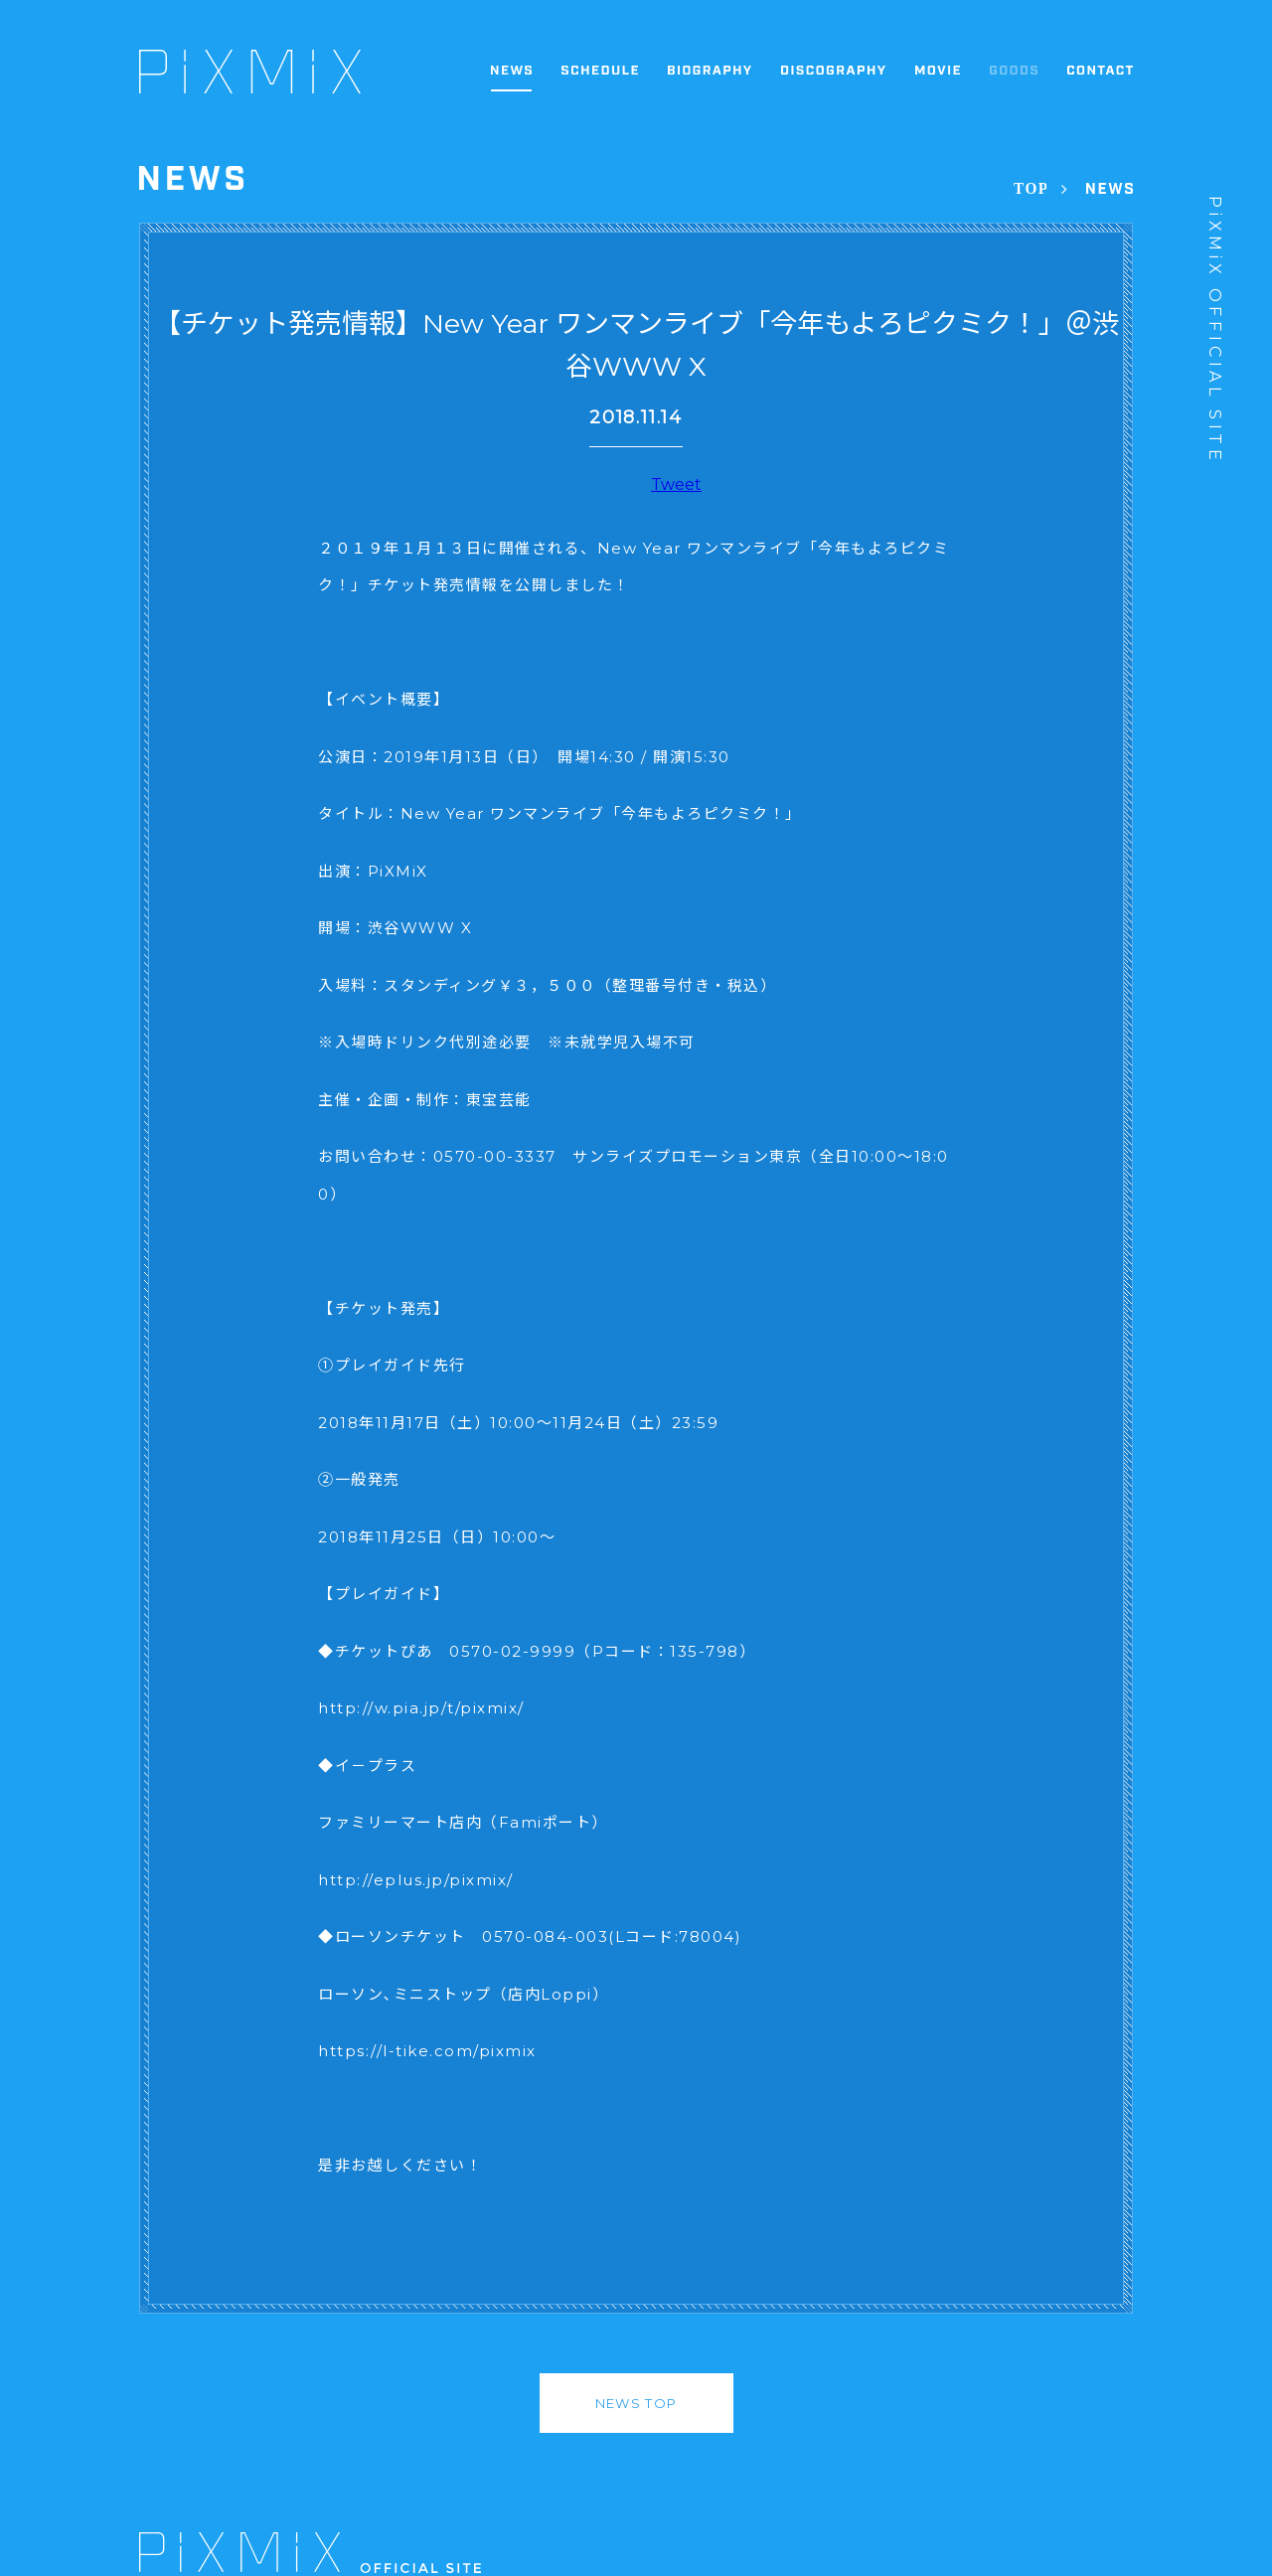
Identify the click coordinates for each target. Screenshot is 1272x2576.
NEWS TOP (636, 2403)
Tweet (676, 484)
